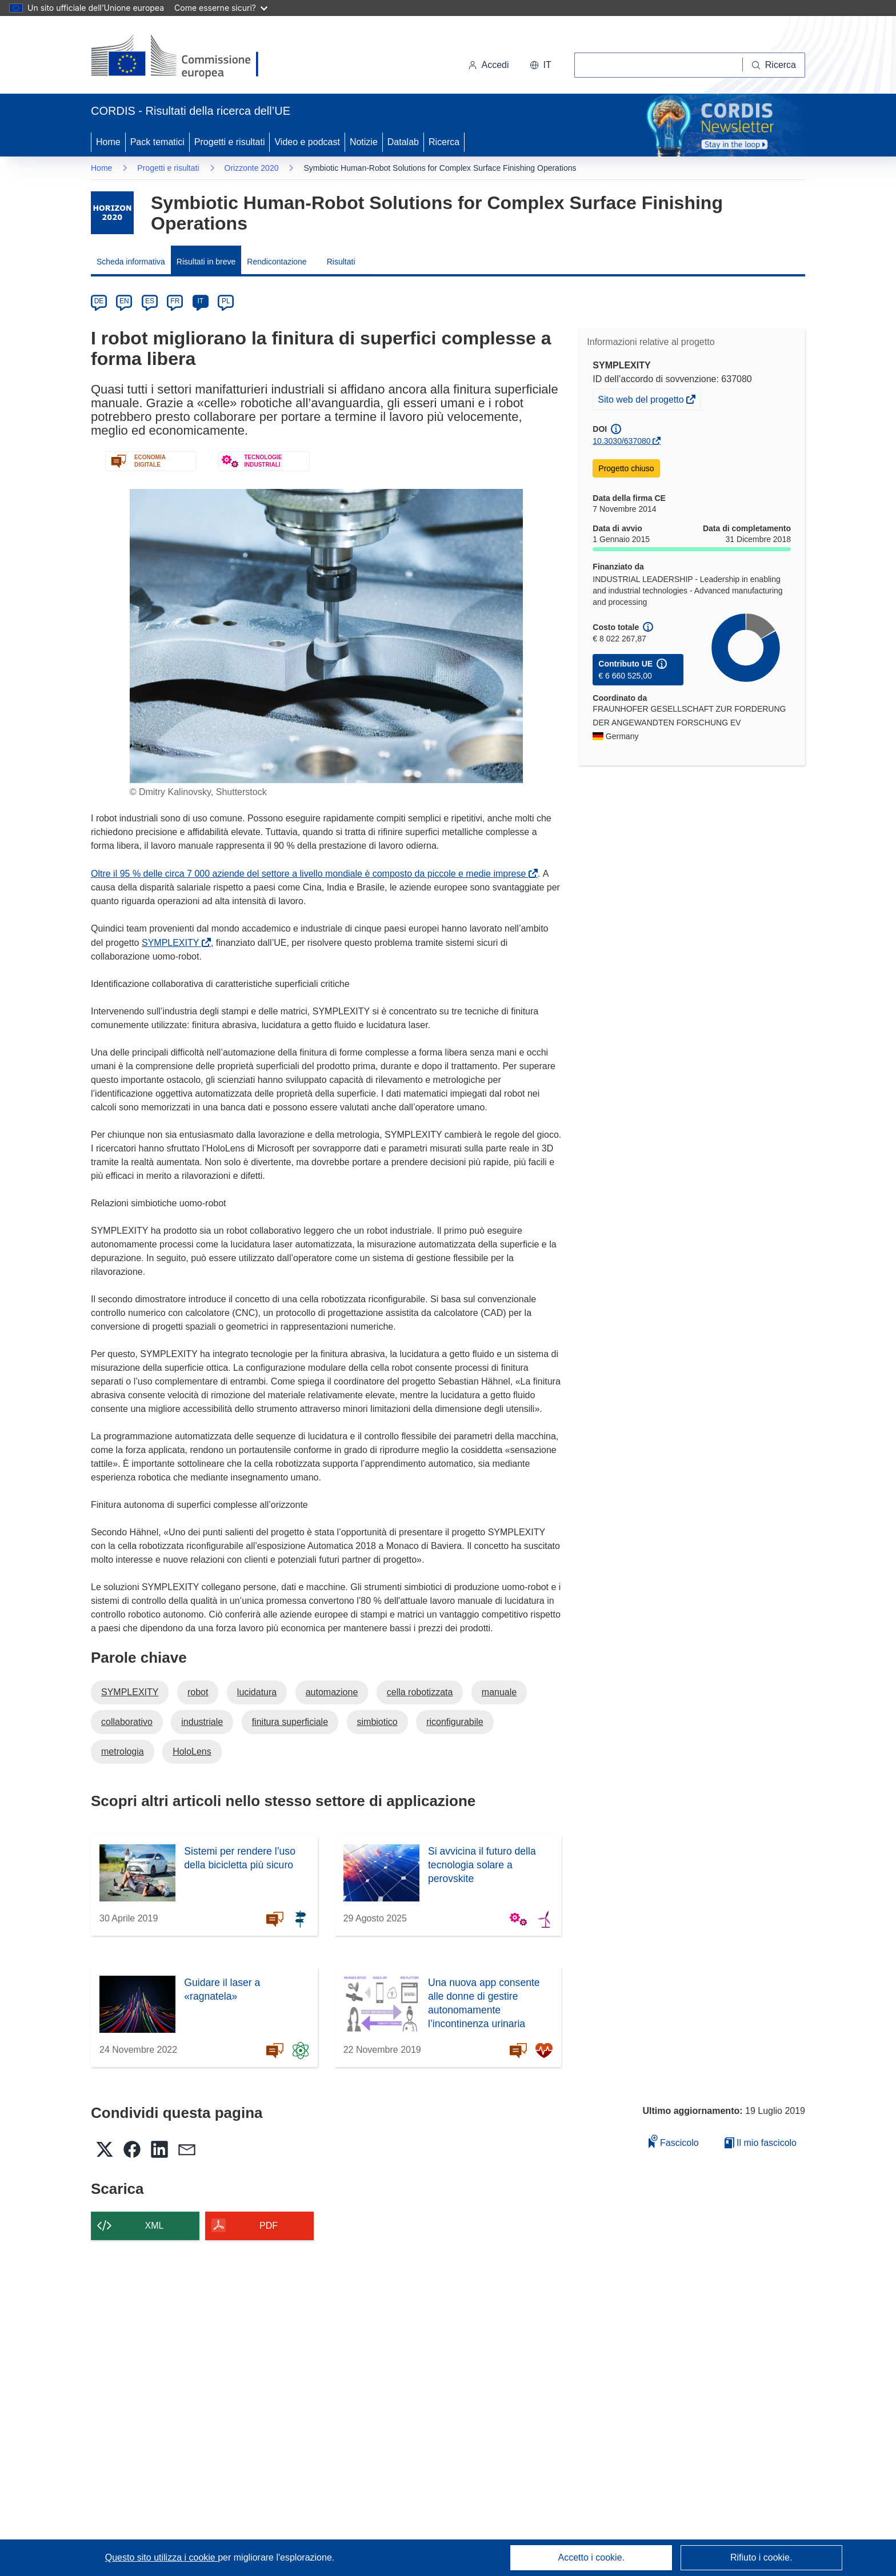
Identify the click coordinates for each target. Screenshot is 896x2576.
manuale (499, 1692)
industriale (202, 1722)
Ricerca (444, 142)
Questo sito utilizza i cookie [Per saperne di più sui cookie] (161, 2557)
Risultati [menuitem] (341, 261)
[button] (541, 65)
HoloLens (192, 1751)
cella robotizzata (420, 1692)
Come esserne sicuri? (220, 8)
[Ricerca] (774, 65)
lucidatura (257, 1692)
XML (154, 2225)
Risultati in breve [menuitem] (206, 261)
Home (108, 142)
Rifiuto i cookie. (761, 2557)
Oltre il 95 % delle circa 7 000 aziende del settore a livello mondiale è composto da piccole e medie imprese (310, 873)
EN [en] (124, 301)
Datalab (403, 142)
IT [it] (200, 301)
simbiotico (377, 1722)
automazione (332, 1692)
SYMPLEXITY (172, 943)
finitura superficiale (290, 1722)
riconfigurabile (454, 1722)
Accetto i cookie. (591, 2557)
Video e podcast (306, 142)
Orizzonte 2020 (252, 167)
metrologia (122, 1751)
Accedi (488, 65)
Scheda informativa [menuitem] (131, 261)
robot (197, 1692)
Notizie (364, 142)
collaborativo (127, 1722)
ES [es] (149, 301)
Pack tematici (157, 142)
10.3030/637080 (621, 441)
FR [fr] (174, 301)
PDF (268, 2225)
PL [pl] (226, 301)
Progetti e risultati (229, 142)
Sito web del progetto (641, 401)
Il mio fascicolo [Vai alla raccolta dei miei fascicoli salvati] (761, 2142)
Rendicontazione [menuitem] (276, 261)
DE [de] (99, 301)
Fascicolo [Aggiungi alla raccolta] (674, 2141)
